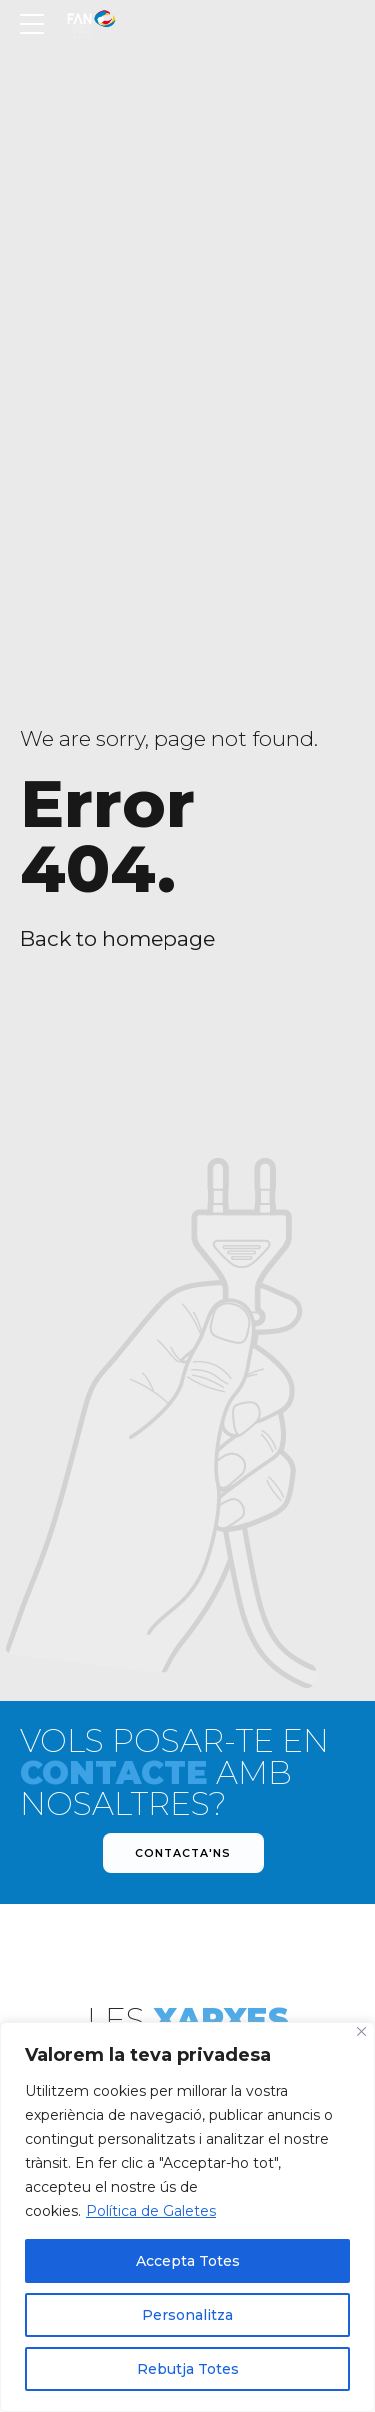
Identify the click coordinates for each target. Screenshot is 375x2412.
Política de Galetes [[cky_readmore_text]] (151, 2211)
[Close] (361, 2031)
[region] (187, 2217)
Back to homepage (117, 938)
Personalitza (187, 2315)
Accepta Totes (188, 2261)
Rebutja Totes (188, 2369)
